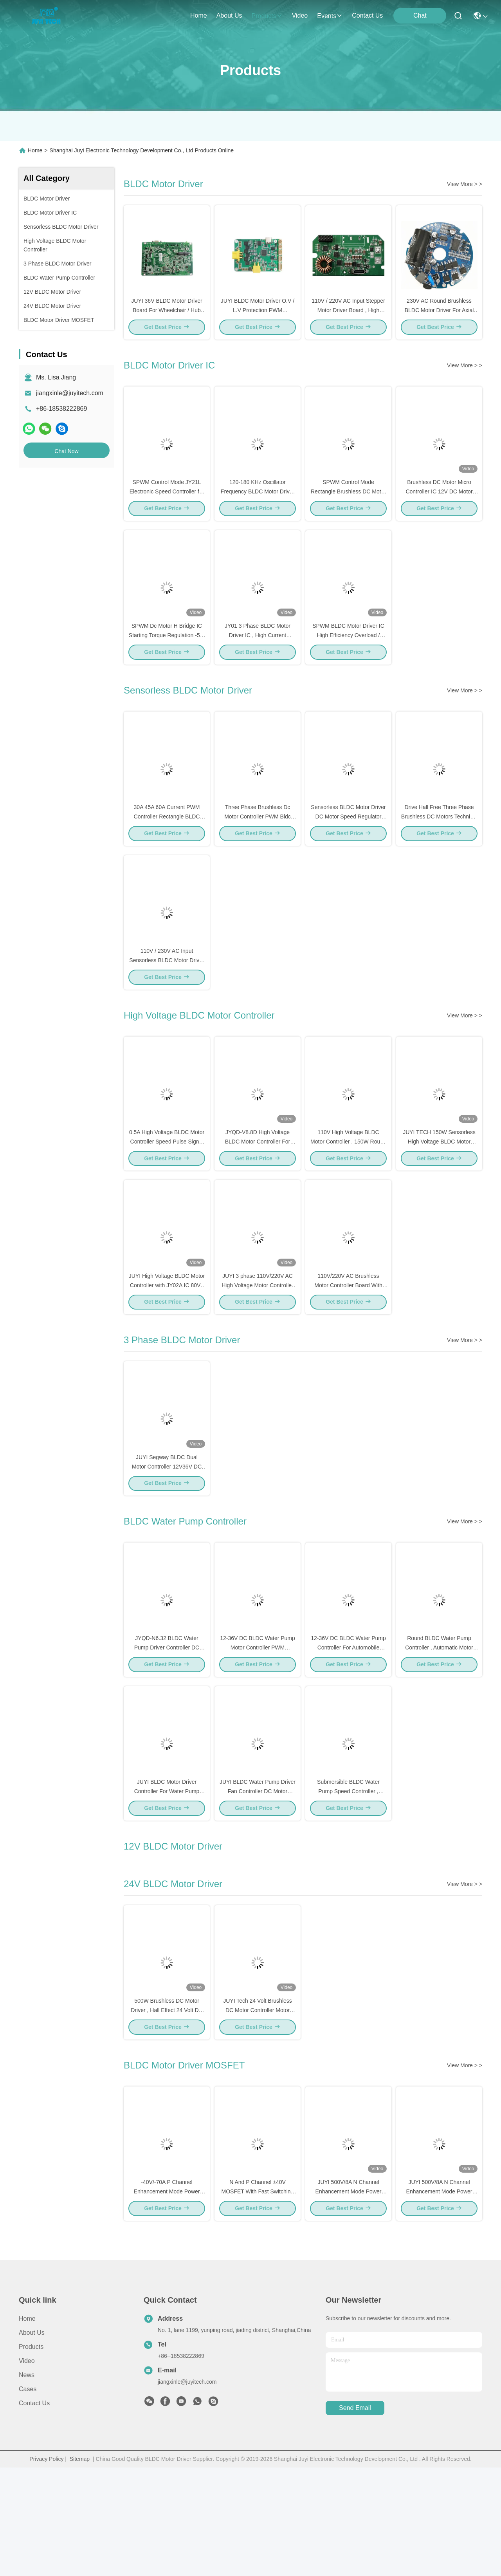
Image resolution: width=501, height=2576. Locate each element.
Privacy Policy (46, 2567)
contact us (367, 15)
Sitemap (80, 2567)
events (329, 16)
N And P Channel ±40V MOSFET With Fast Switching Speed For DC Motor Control (258, 2299)
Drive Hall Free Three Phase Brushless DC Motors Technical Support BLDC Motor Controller (439, 852)
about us (229, 15)
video (300, 15)
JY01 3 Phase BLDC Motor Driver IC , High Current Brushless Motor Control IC (257, 661)
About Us (32, 2441)
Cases (27, 2497)
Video (27, 2469)
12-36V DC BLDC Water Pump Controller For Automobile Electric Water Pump (348, 1728)
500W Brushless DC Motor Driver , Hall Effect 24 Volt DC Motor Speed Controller (166, 2109)
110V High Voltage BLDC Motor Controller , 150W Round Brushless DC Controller (348, 1195)
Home (198, 15)
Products (31, 2455)
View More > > (464, 184)
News (26, 2483)
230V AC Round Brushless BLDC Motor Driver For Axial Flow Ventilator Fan (439, 318)
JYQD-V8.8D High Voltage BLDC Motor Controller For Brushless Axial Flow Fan (257, 1195)
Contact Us (34, 2511)
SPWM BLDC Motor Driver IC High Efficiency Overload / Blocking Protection (348, 661)
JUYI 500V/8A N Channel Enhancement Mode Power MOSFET (439, 2299)
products (266, 16)
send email (355, 2516)
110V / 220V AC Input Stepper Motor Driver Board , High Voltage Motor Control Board (348, 318)
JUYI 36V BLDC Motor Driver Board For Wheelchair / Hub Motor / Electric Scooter (166, 318)
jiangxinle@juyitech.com (69, 393)
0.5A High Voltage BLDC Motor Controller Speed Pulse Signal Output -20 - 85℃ (166, 1195)
